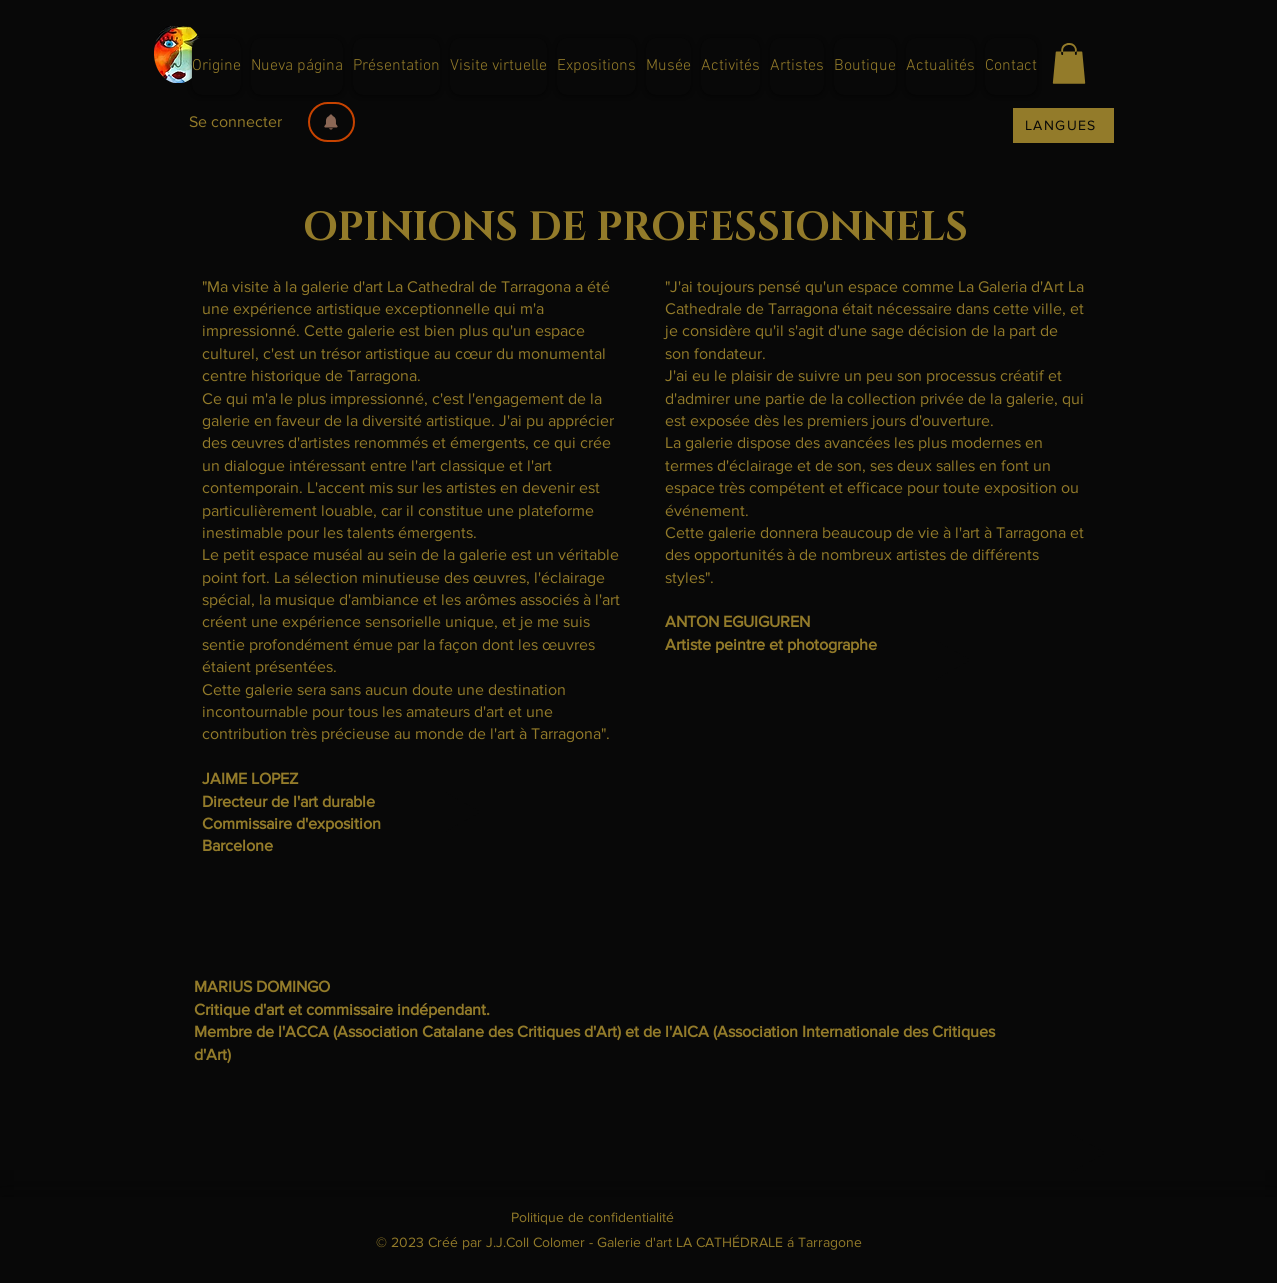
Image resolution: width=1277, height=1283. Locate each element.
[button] (331, 122)
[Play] (463, 812)
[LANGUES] (1063, 125)
